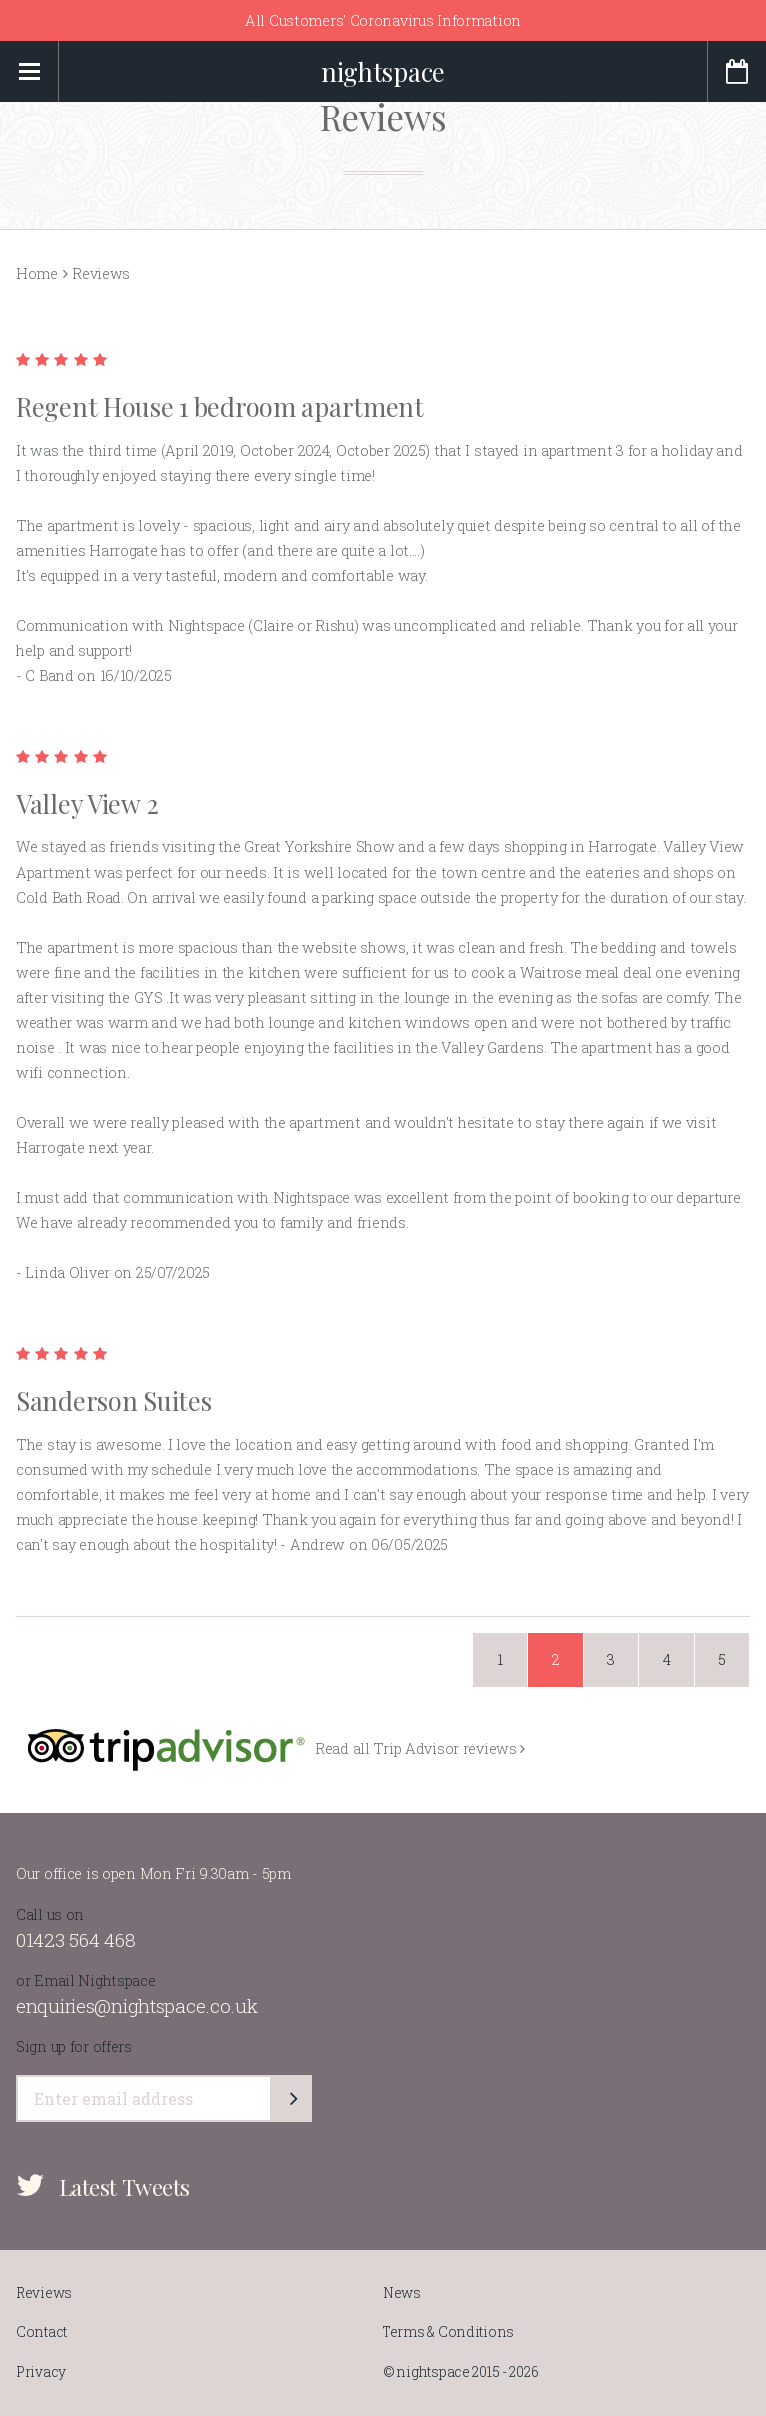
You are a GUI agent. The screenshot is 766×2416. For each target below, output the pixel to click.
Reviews (44, 2293)
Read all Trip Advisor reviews (420, 1748)
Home (37, 273)
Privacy (41, 2372)
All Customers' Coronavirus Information (383, 20)
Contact (41, 2332)
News (402, 2293)
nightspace (383, 71)
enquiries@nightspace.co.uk (137, 2005)
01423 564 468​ (75, 1939)
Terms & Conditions (448, 2332)
